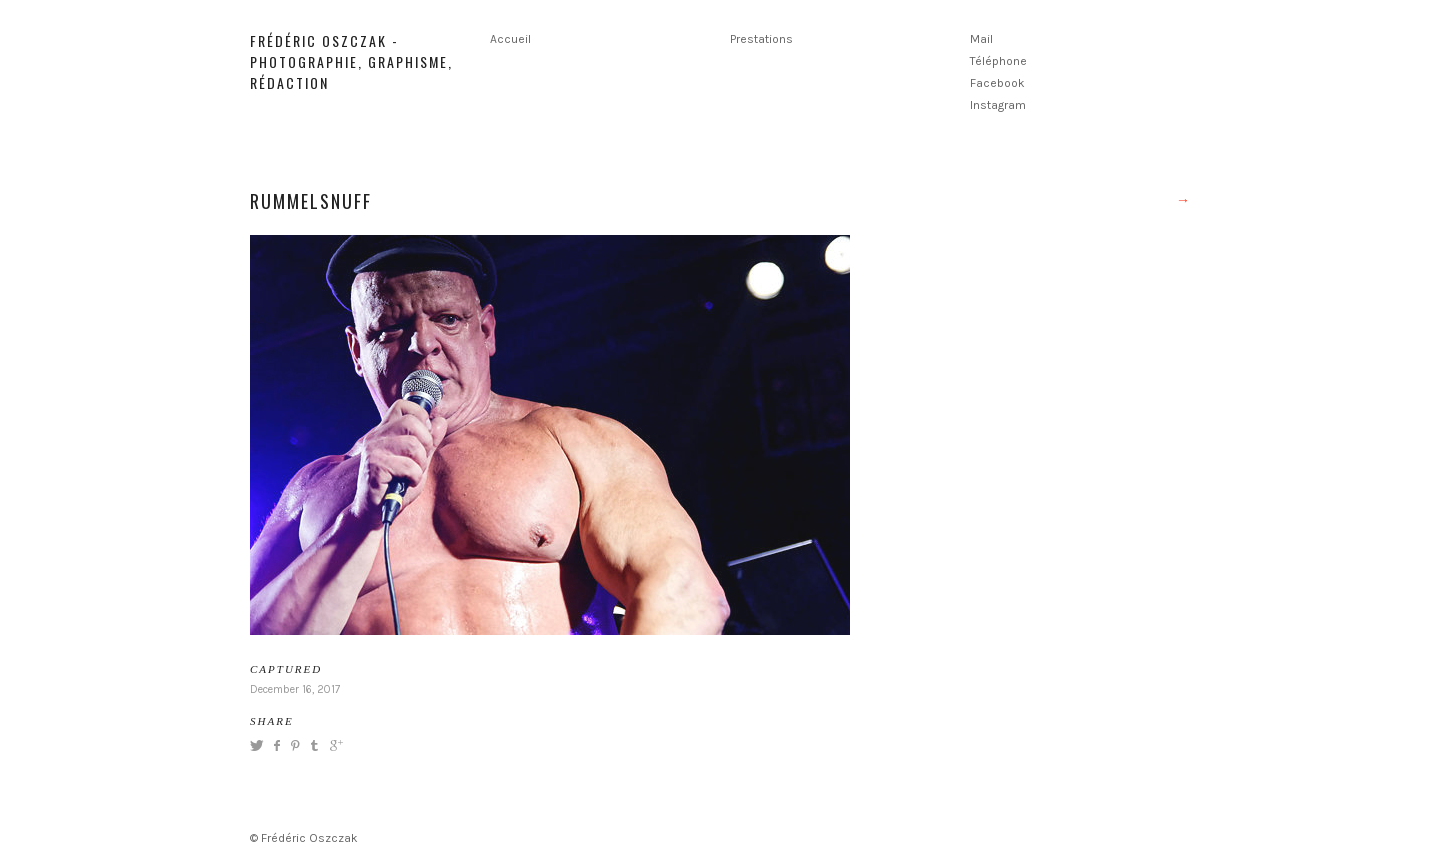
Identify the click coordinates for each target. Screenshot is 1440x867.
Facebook (997, 83)
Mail (981, 39)
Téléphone (998, 61)
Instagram (998, 105)
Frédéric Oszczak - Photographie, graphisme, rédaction (351, 61)
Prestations (761, 39)
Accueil (510, 39)
